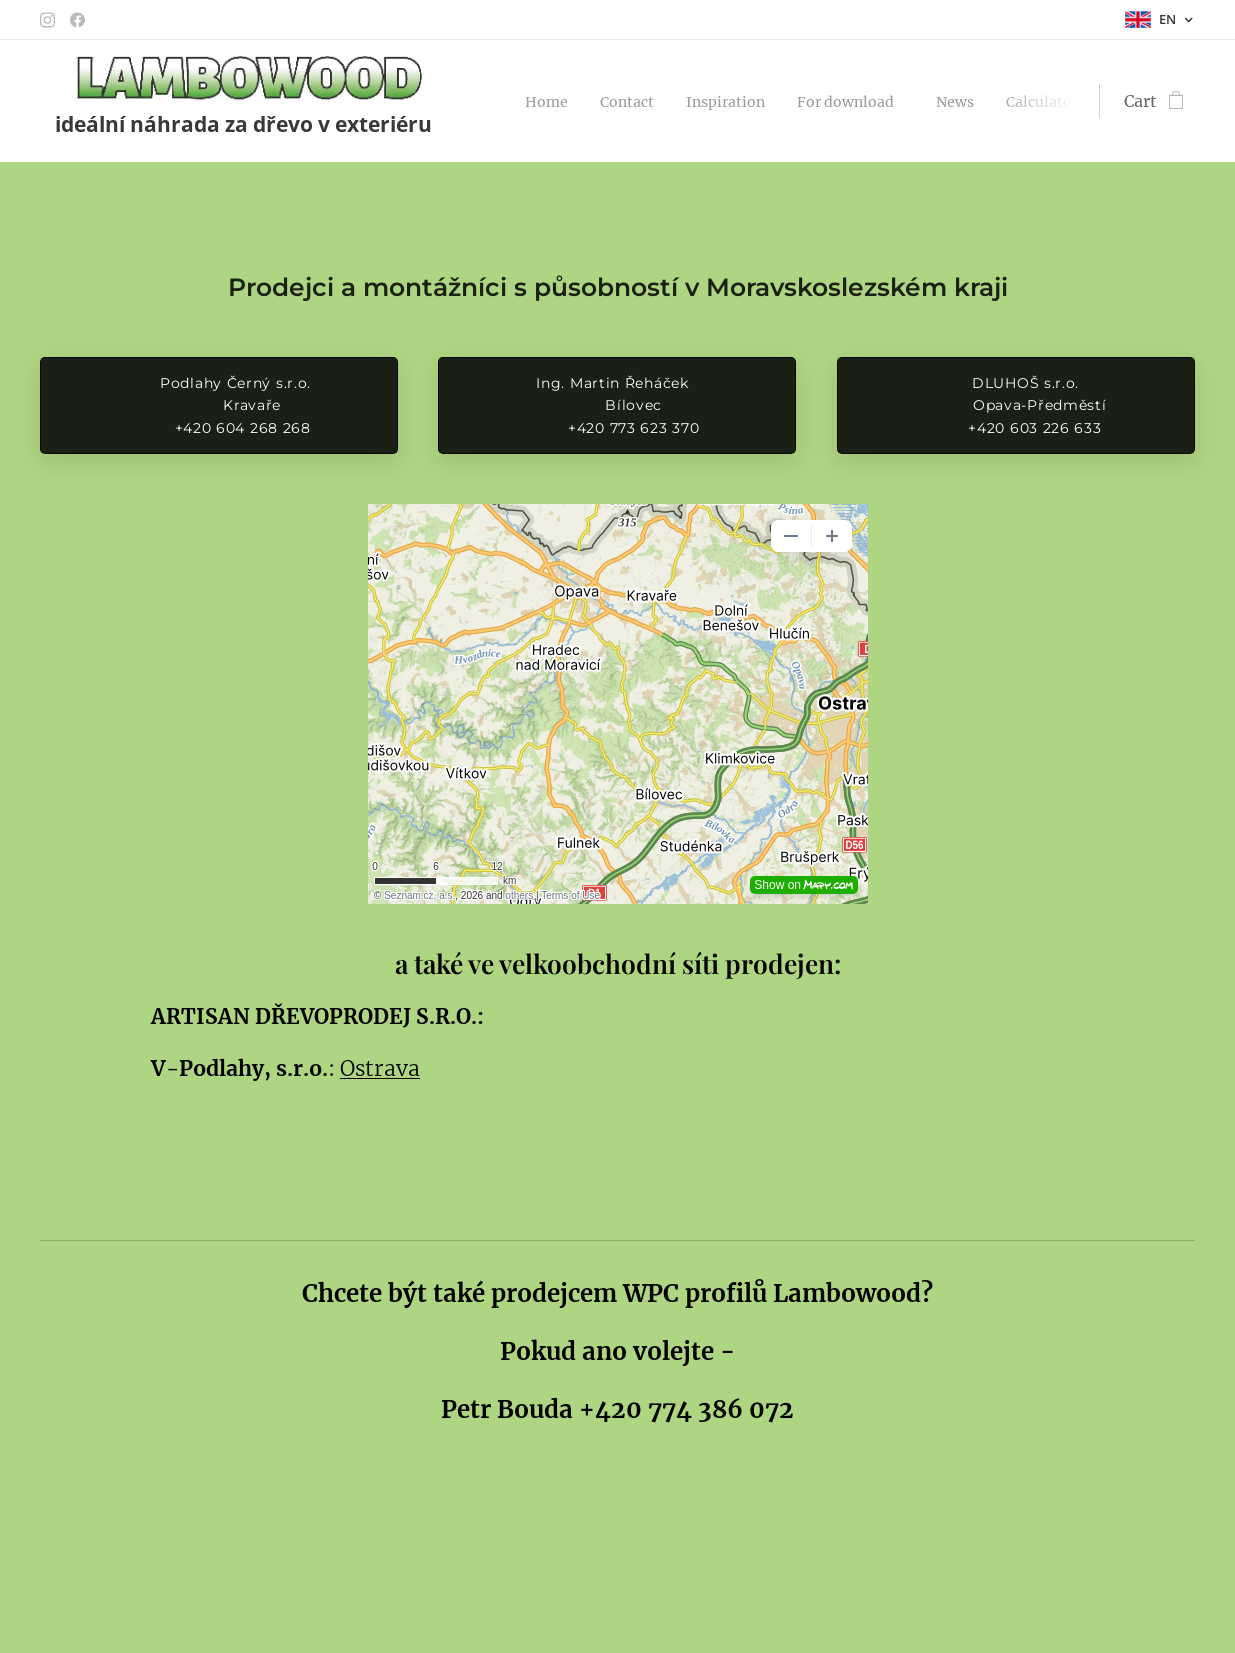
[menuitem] (554, 101)
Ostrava (380, 1068)
